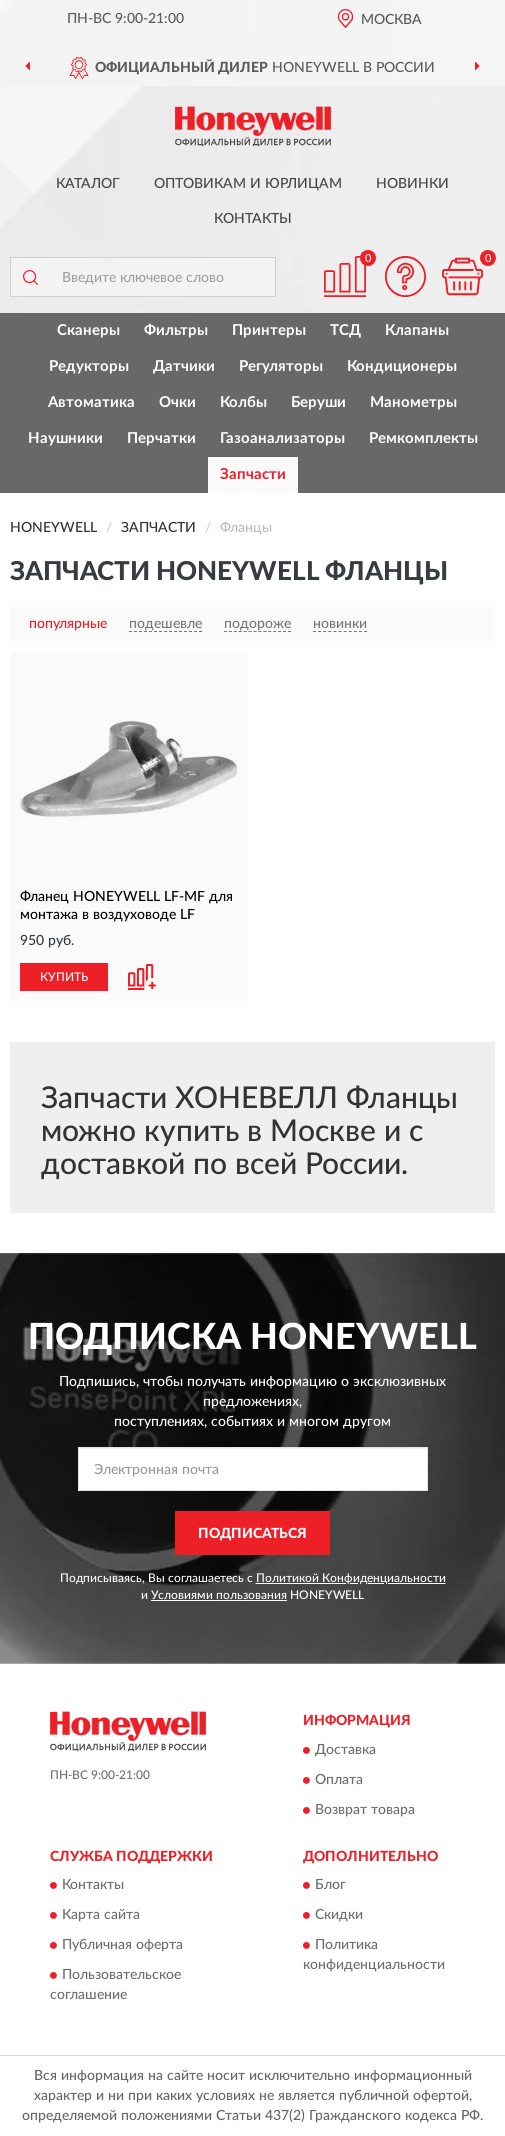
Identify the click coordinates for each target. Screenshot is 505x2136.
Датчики (184, 366)
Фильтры (176, 330)
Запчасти (253, 474)
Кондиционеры (402, 366)
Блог (330, 1886)
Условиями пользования (219, 1595)
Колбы (243, 402)
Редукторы (89, 366)
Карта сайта (101, 1916)
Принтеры (269, 330)
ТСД (345, 330)
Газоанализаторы (282, 438)
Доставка (345, 1750)
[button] (405, 276)
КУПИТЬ (64, 977)
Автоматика (91, 402)
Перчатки (161, 438)
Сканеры (88, 330)
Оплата (339, 1780)
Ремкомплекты (423, 438)
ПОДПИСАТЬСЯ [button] (252, 1534)
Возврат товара (365, 1810)
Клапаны (417, 330)
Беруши (318, 402)
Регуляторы (281, 366)
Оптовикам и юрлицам (248, 184)
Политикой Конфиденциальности (351, 1578)
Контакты (253, 219)
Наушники (65, 438)
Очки (177, 402)
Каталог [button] (88, 184)
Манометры (413, 402)
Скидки (339, 1916)
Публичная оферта (122, 1946)
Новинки (412, 184)
